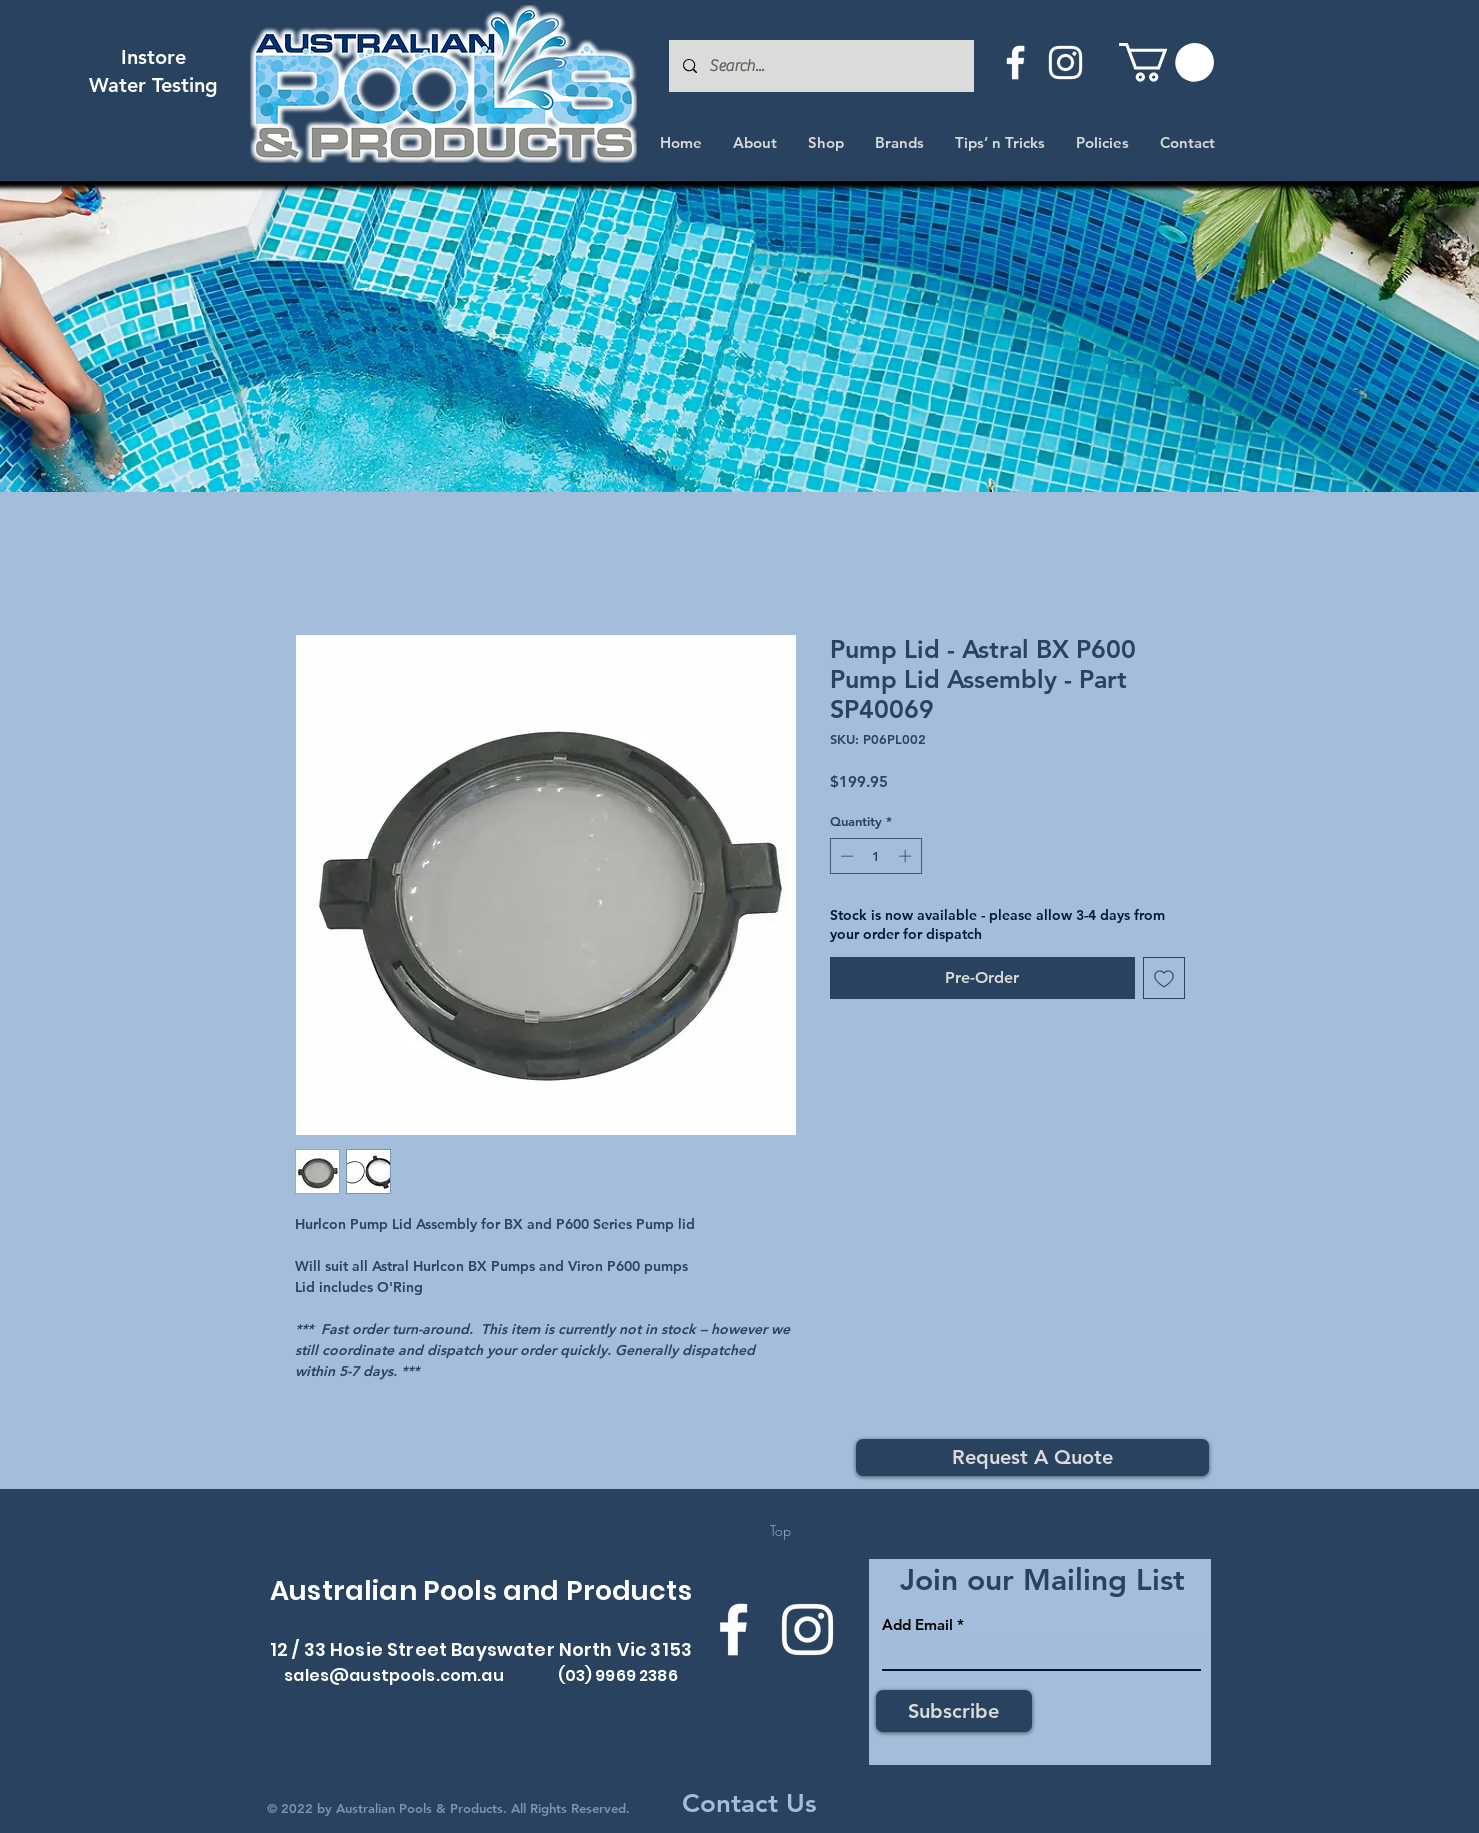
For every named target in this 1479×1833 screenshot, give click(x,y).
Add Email (917, 1624)
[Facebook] (1015, 62)
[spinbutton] (875, 856)
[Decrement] (845, 856)
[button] (1166, 62)
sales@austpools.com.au (394, 1675)
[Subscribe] (954, 1711)
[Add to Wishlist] (1164, 978)
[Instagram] (1065, 62)
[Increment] (907, 856)
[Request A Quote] (1032, 1457)
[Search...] (820, 66)
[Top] (780, 1531)
